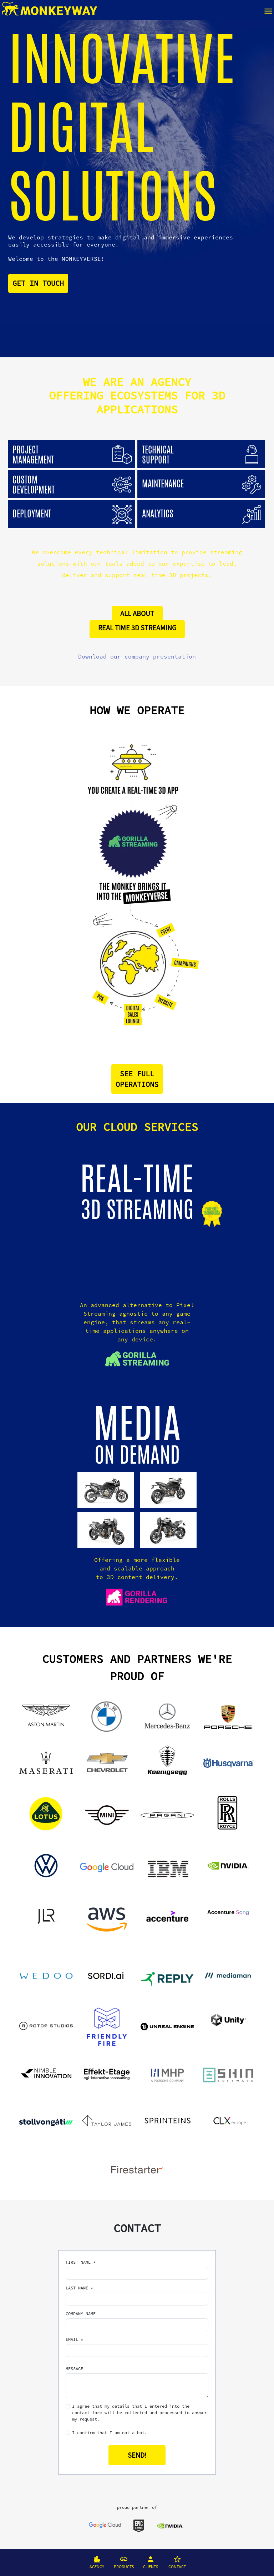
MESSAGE (74, 2368)
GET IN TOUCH (38, 283)
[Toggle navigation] (267, 10)
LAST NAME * (79, 2287)
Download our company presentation (137, 656)
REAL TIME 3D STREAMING (137, 627)
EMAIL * (74, 2339)
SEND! (137, 2455)
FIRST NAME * (81, 2262)
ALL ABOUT (137, 613)
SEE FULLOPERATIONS (137, 1079)
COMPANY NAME (81, 2313)
